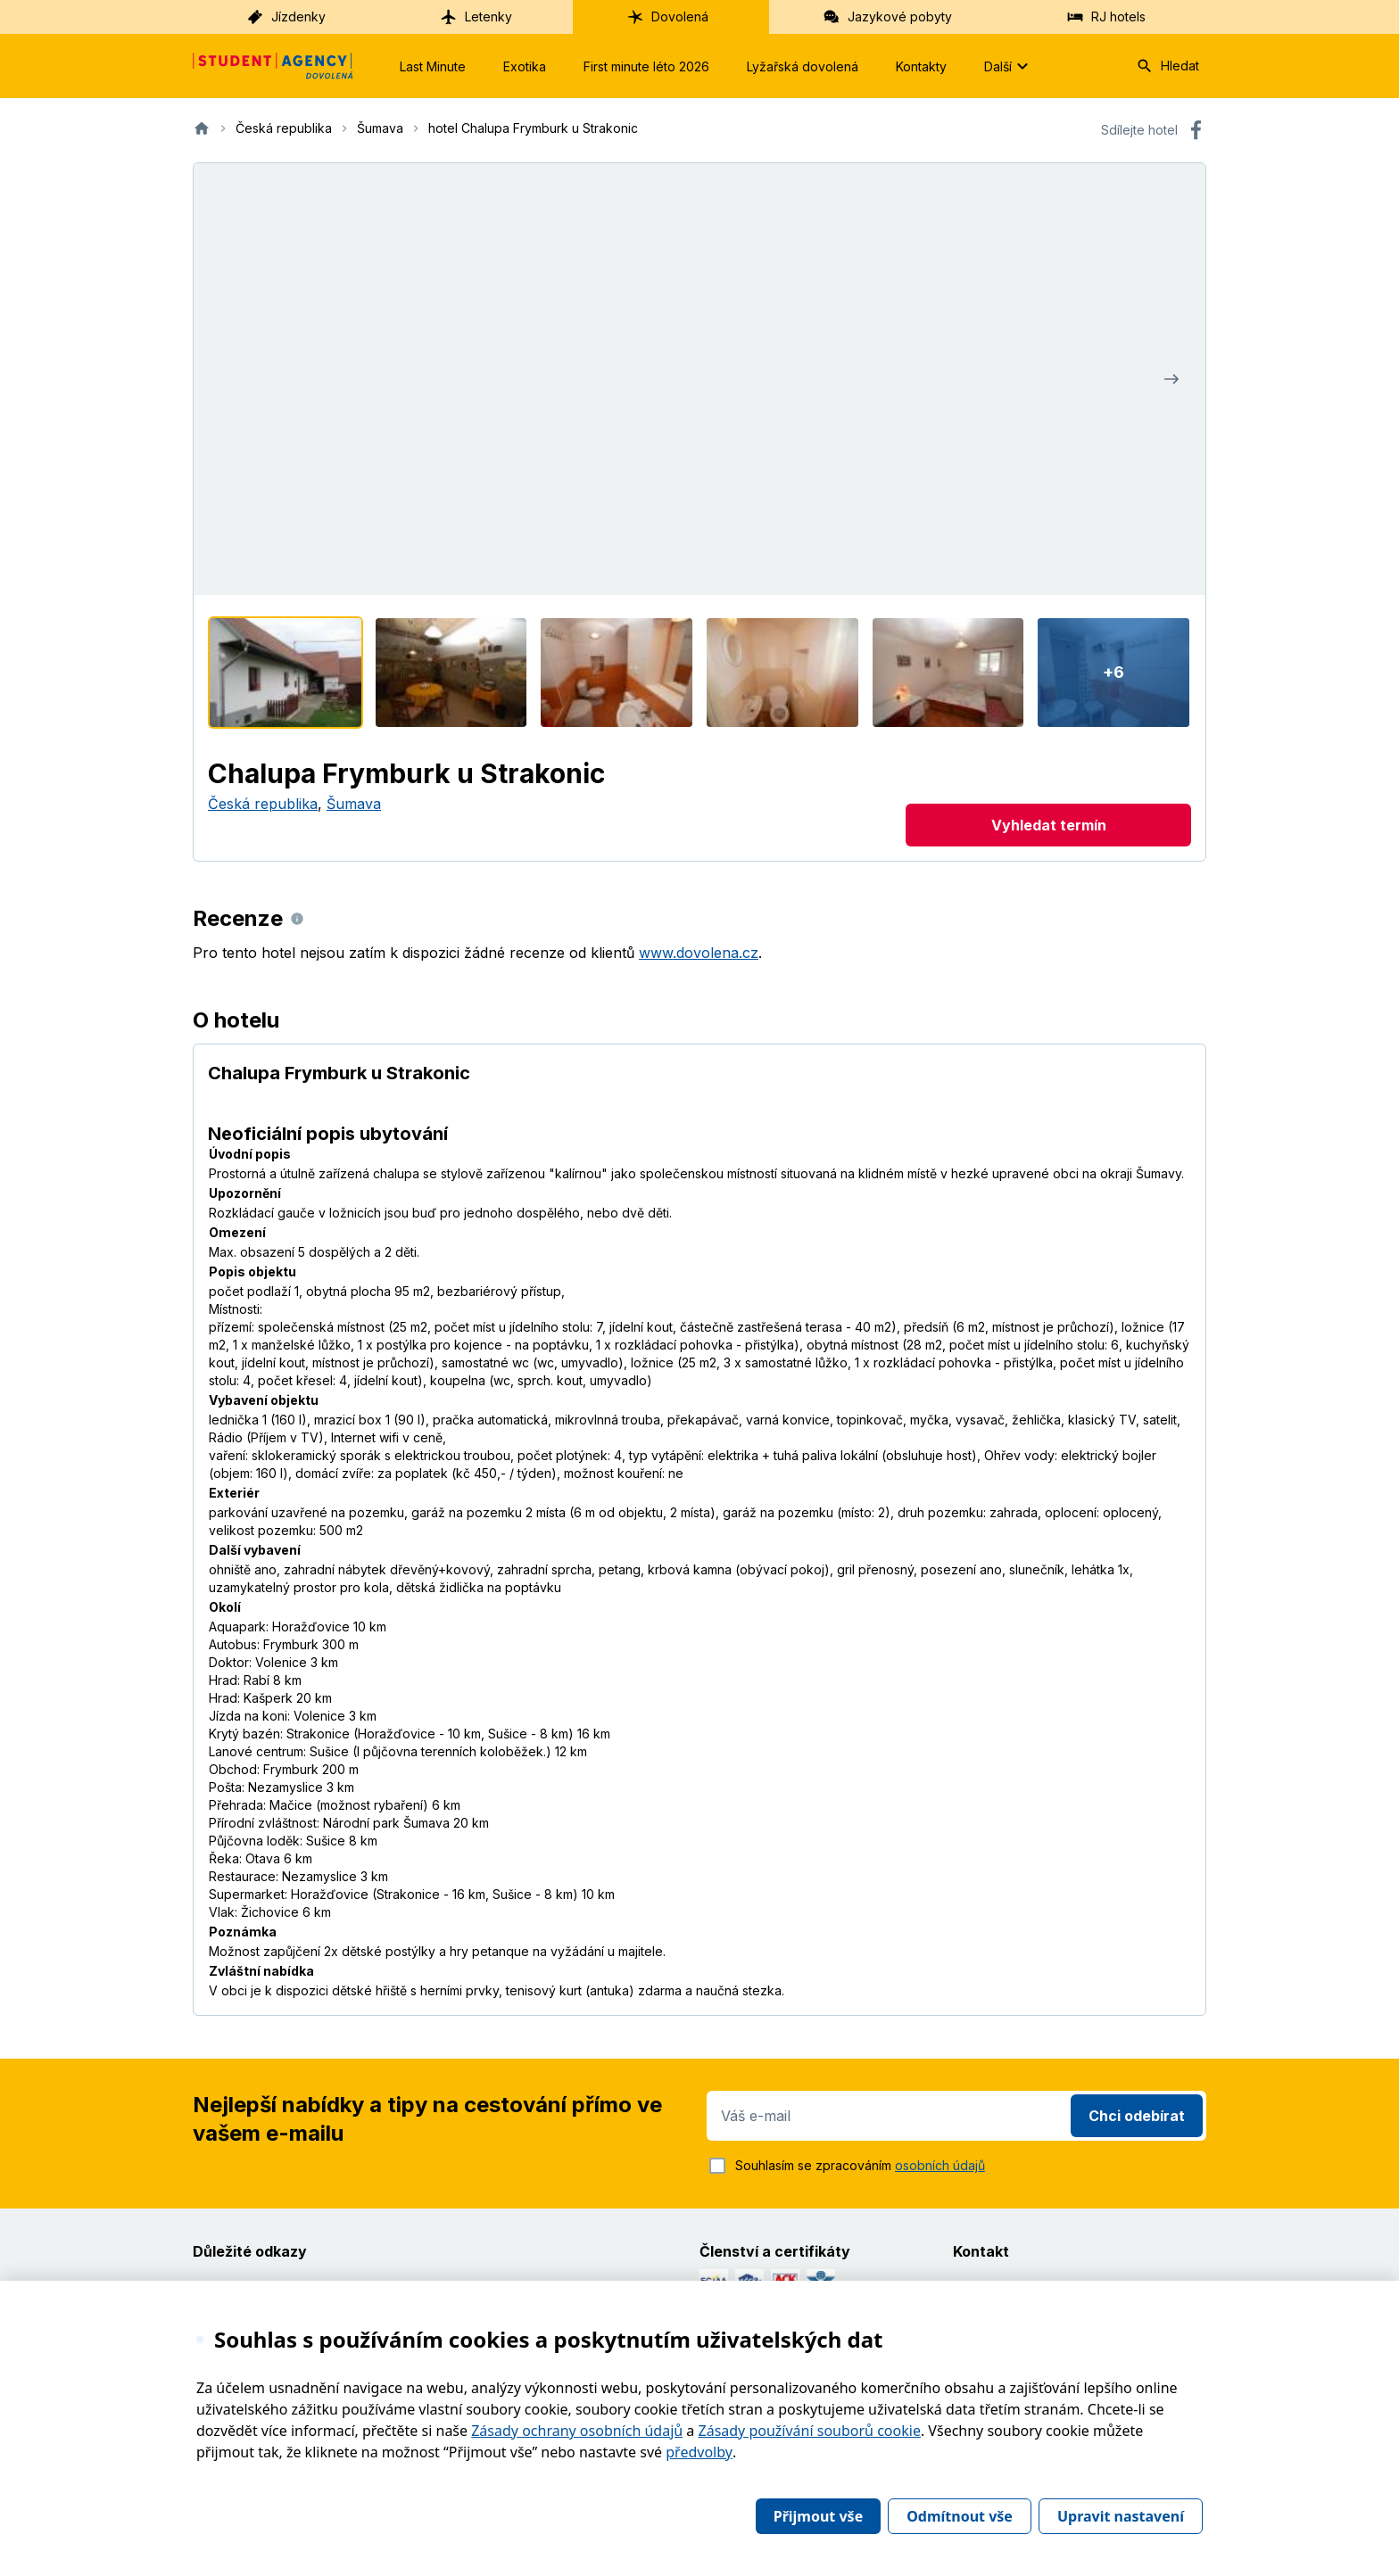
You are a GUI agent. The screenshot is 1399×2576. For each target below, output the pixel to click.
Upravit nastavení (1120, 2516)
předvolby (699, 2452)
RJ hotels (1106, 17)
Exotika (524, 66)
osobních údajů (940, 2165)
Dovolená (667, 17)
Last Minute (433, 66)
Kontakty (921, 66)
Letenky (476, 17)
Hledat (1167, 66)
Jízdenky (286, 17)
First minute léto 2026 (646, 66)
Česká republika (263, 804)
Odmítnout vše (959, 2516)
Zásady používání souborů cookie (810, 2430)
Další (1008, 66)
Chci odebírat (1137, 2116)
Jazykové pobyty (887, 17)
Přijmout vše (818, 2516)
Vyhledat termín (1048, 825)
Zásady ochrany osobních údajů (577, 2430)
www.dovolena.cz (698, 953)
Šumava (354, 804)
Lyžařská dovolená (802, 66)
